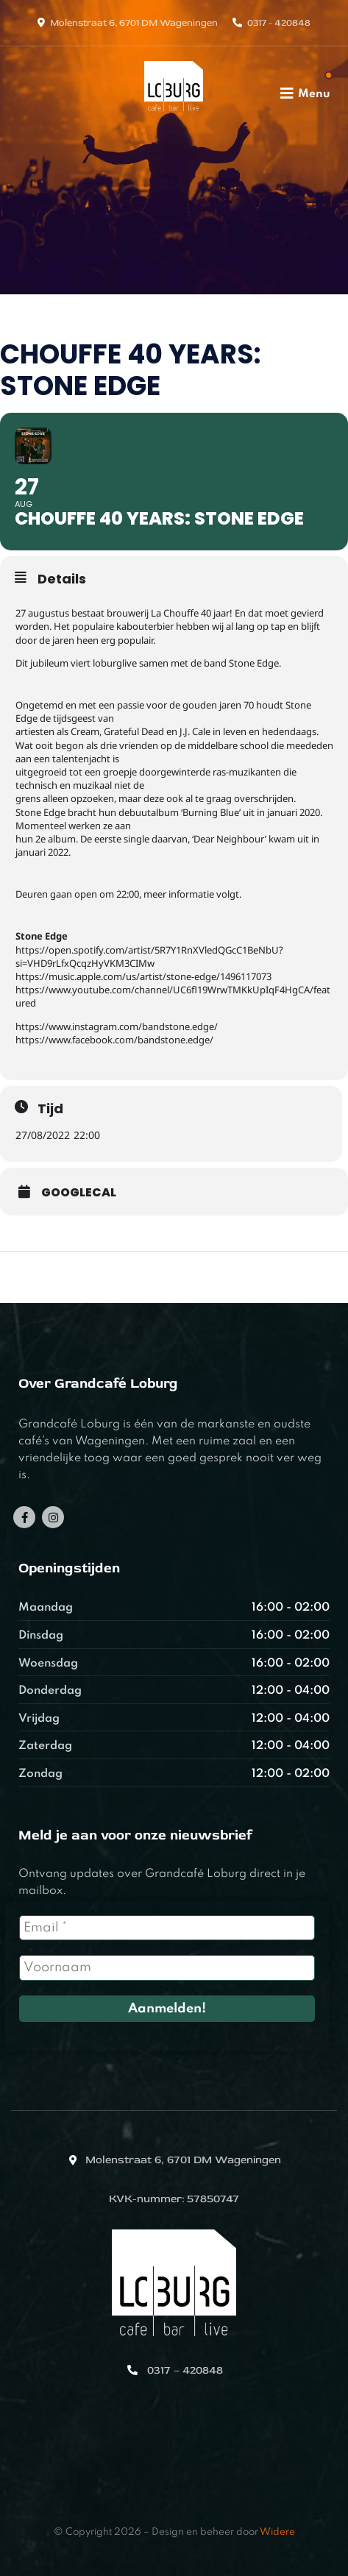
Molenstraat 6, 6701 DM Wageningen (134, 23)
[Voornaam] (167, 1967)
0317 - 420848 (278, 23)
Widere (277, 2532)
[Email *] (167, 1927)
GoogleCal (78, 1192)
